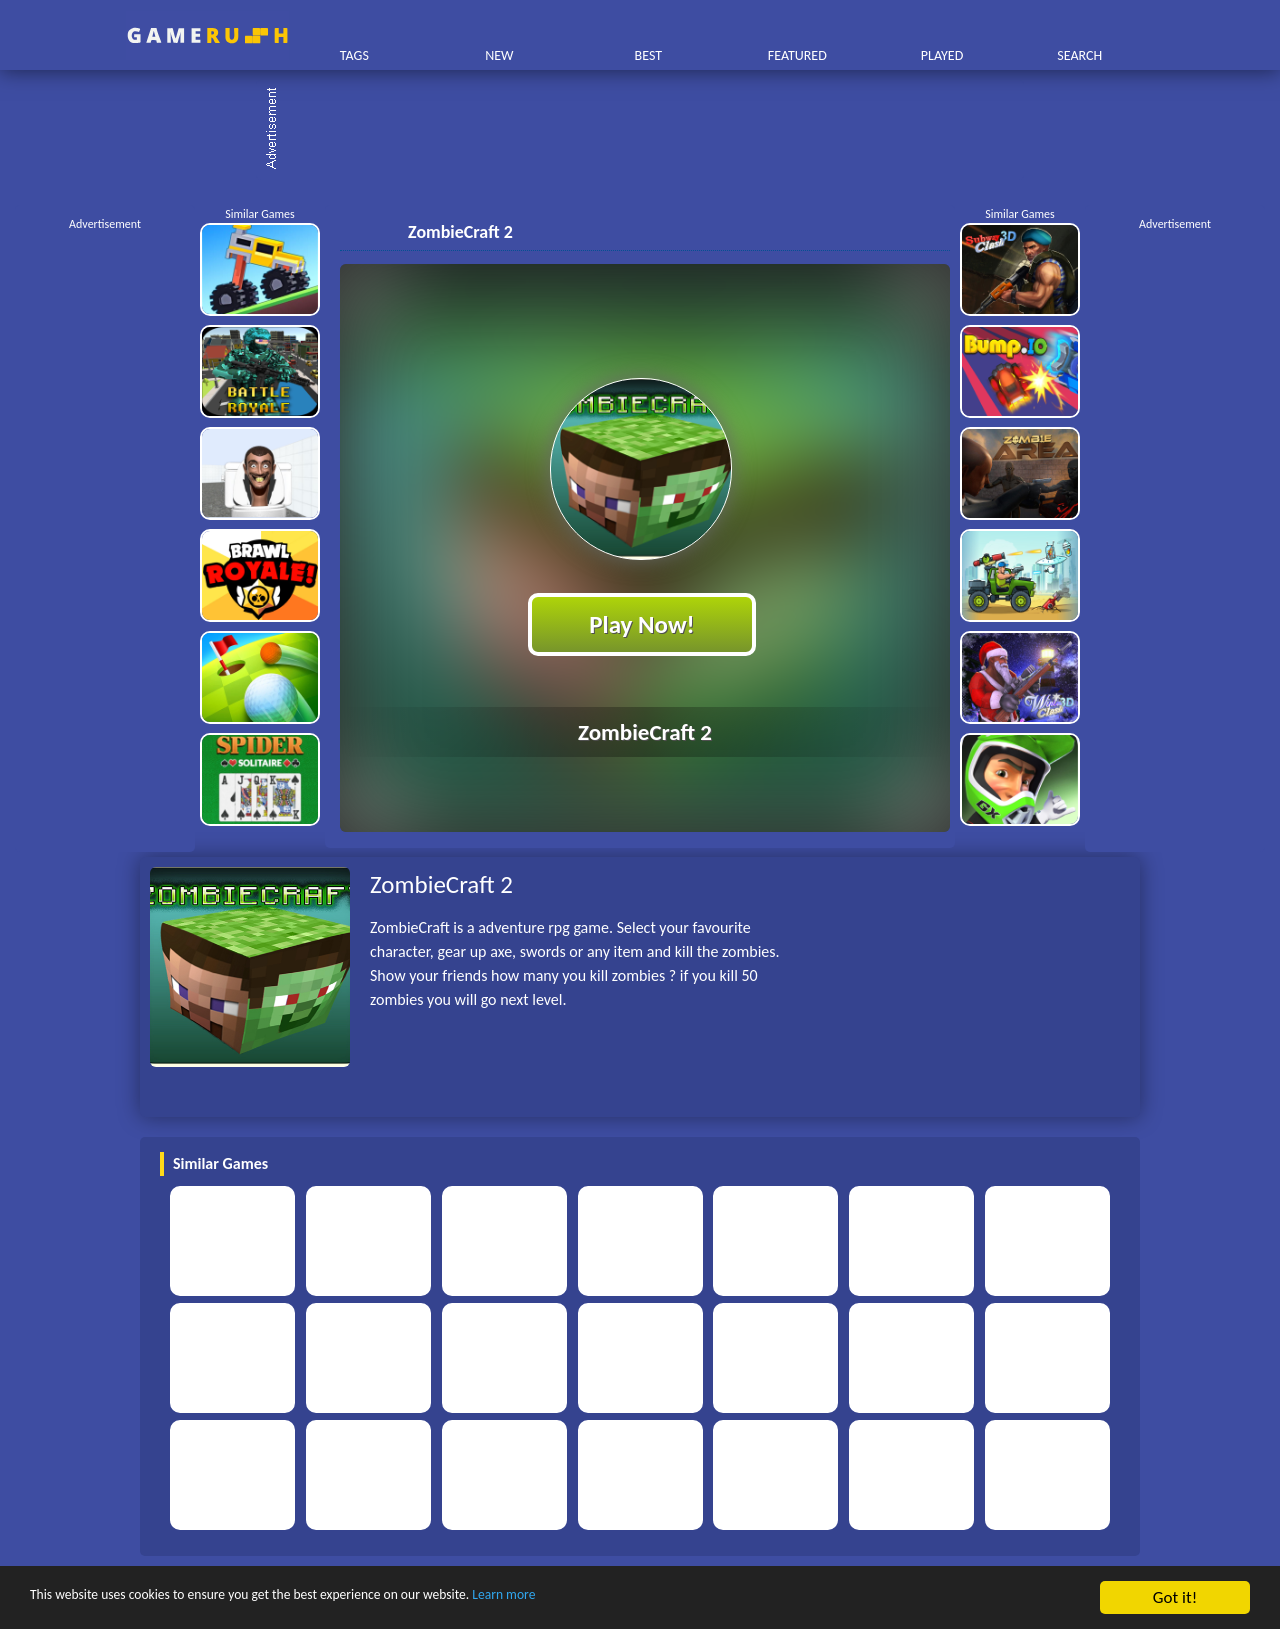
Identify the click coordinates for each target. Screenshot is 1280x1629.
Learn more (624, 1598)
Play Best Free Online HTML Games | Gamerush (207, 35)
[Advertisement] (650, 130)
